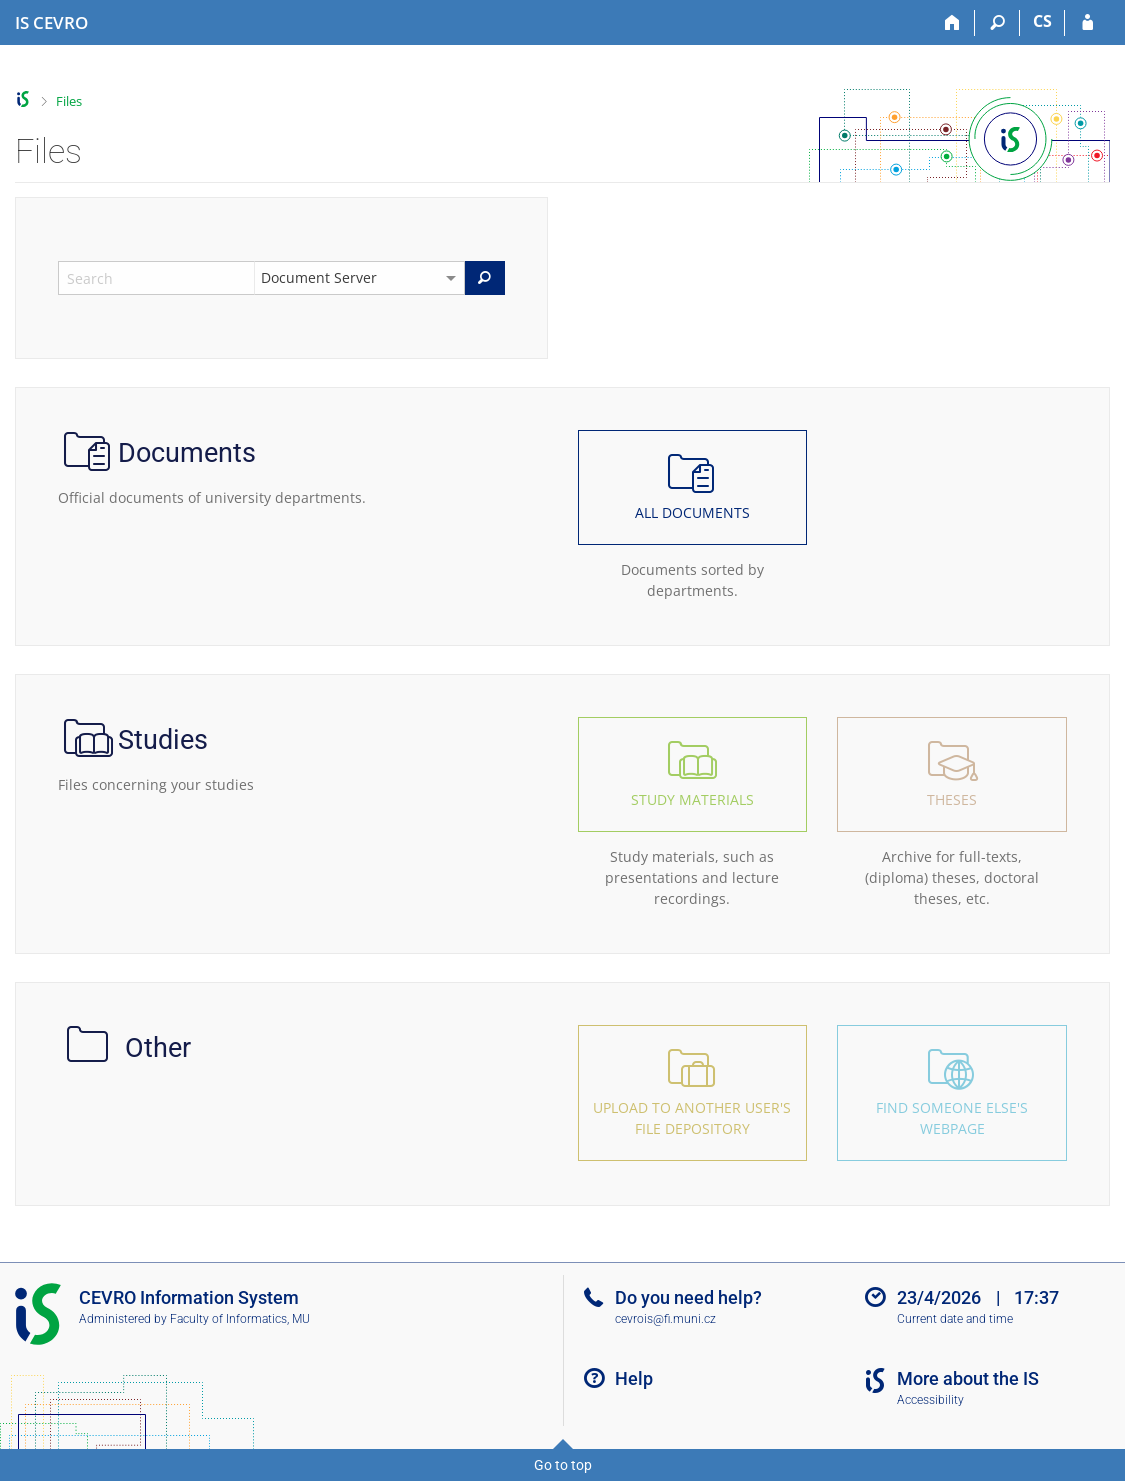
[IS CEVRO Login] (1087, 23)
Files (69, 101)
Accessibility (930, 1400)
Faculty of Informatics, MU (240, 1319)
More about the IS (968, 1378)
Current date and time (955, 1319)
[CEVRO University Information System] (51, 23)
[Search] (997, 23)
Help (634, 1378)
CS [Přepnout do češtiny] (1042, 21)
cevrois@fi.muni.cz (665, 1319)
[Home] (952, 23)
